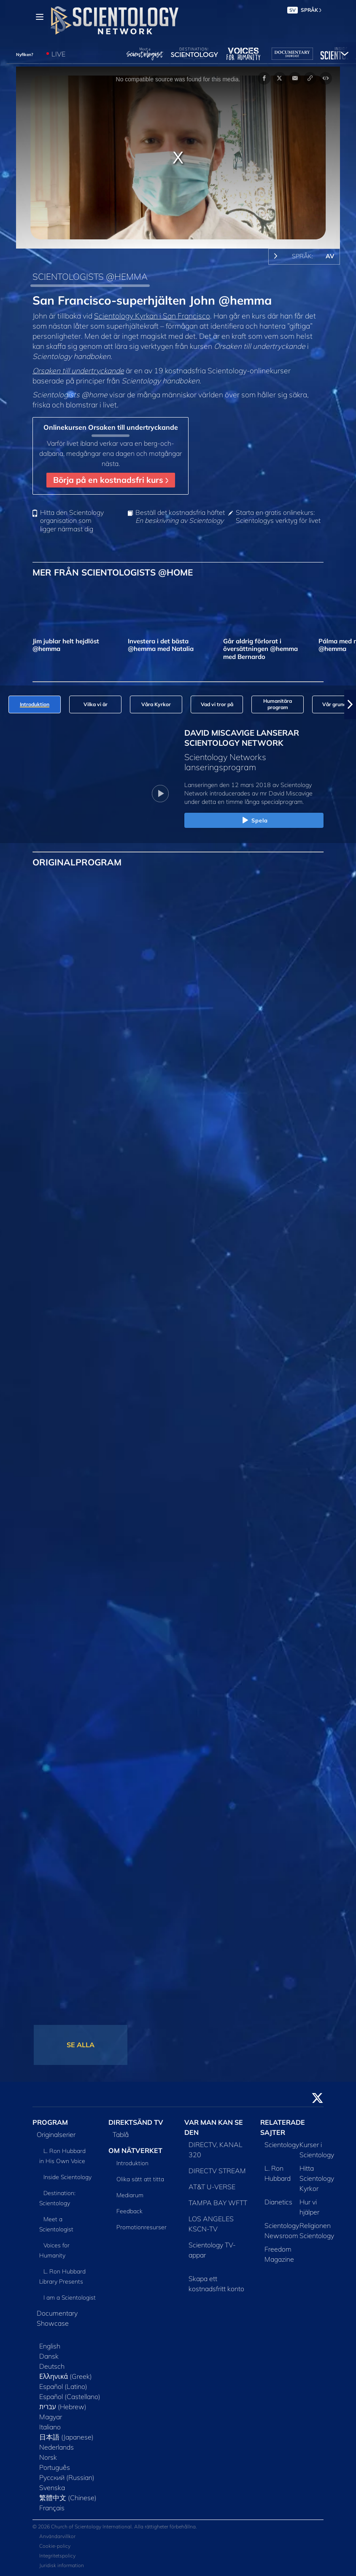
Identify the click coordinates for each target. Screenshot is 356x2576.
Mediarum (129, 2195)
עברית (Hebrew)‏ (62, 2406)
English (49, 2346)
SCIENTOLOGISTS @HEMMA (90, 276)
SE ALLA (80, 2044)
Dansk (49, 2356)
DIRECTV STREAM (217, 2170)
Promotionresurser (141, 2227)
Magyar (50, 2417)
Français (52, 2508)
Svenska (52, 2487)
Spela (254, 820)
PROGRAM (50, 2122)
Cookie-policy (54, 2546)
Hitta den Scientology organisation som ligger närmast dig (72, 521)
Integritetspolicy (57, 2555)
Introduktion (132, 2163)
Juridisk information (61, 2565)
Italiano (50, 2427)
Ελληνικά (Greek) (65, 2376)
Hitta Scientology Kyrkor (316, 2178)
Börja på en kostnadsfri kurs (110, 480)
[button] (350, 704)
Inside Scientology (67, 2177)
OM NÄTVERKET (135, 2150)
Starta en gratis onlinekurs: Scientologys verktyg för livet (278, 517)
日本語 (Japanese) (66, 2437)
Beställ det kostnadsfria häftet (180, 517)
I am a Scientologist (69, 2297)
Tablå (121, 2134)
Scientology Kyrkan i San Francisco (152, 315)
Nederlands (56, 2447)
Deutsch (52, 2366)
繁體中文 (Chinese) (68, 2497)
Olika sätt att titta (140, 2179)
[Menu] (39, 16)
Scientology (281, 2144)
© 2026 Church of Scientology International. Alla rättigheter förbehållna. (114, 2526)
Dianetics (278, 2202)
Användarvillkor (57, 2536)
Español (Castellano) (69, 2396)
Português (54, 2467)
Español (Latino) (63, 2386)
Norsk (48, 2457)
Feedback (129, 2211)
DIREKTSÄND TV (135, 2122)
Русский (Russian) (66, 2477)
